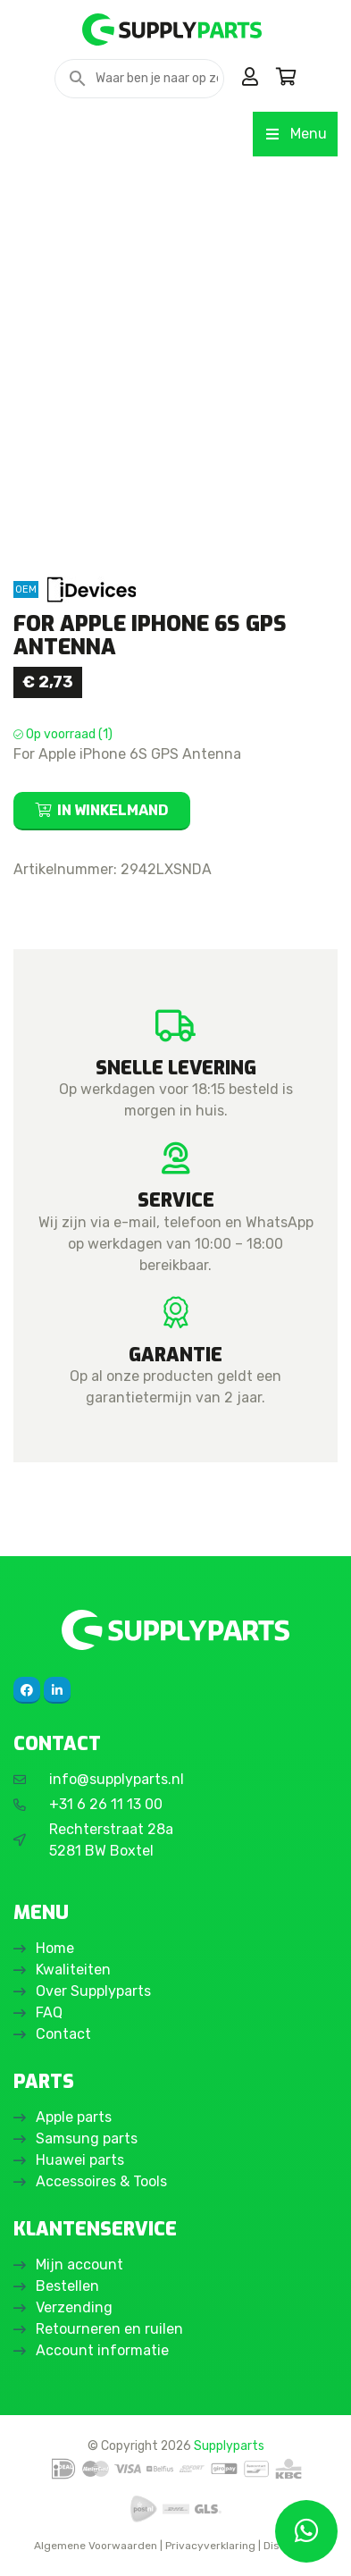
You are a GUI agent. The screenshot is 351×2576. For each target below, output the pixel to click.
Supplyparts (229, 2445)
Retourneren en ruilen (109, 2328)
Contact (63, 2033)
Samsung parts (87, 2138)
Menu (295, 133)
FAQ (49, 2012)
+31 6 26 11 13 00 (106, 1804)
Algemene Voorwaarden (95, 2545)
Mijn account (79, 2264)
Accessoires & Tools (101, 2181)
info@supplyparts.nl (116, 1779)
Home (55, 1948)
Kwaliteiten (73, 1969)
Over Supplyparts (93, 1991)
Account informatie (102, 2350)
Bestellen (67, 2285)
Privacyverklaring (210, 2545)
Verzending (74, 2307)
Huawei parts (80, 2159)
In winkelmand (113, 810)
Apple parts (74, 2117)
